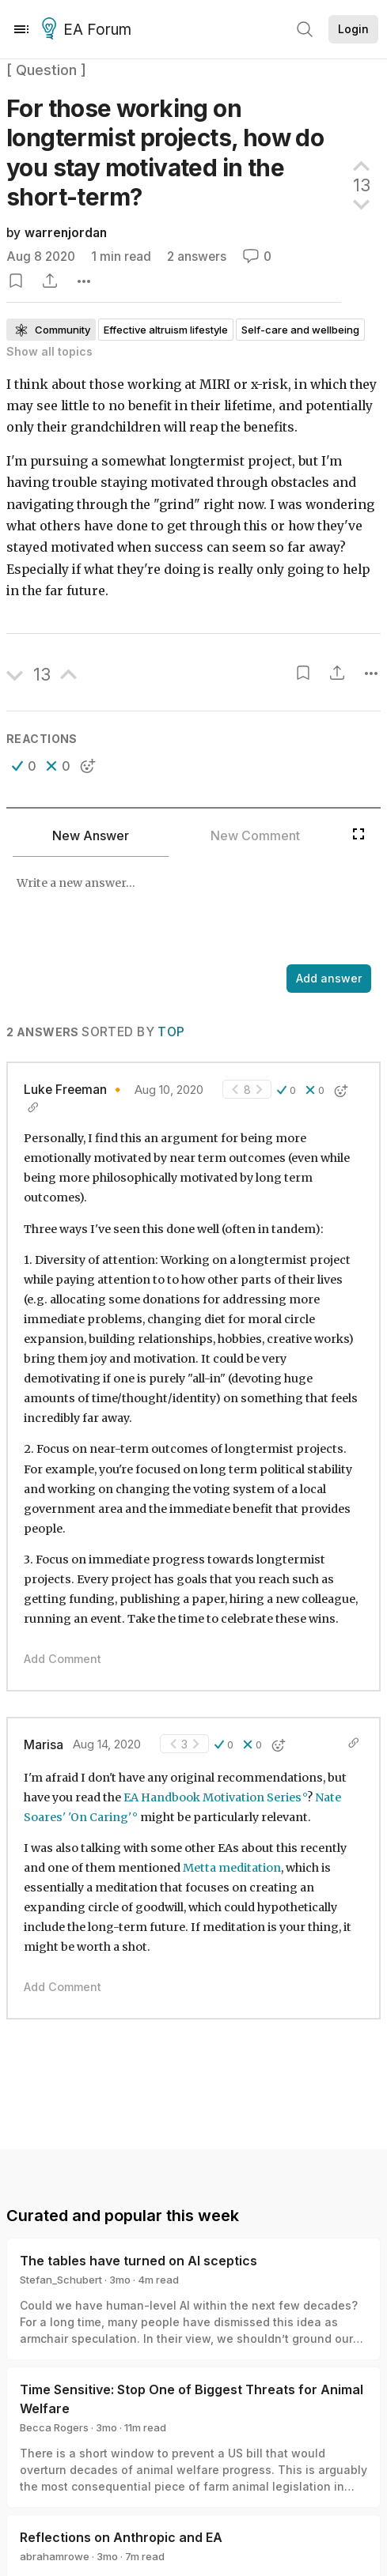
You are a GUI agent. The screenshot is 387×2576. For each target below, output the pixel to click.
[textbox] (190, 912)
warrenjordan (66, 232)
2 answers (196, 256)
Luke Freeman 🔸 (74, 1089)
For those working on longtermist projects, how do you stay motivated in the (165, 152)
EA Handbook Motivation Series (212, 1797)
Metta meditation (232, 1868)
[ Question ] (46, 70)
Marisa (43, 1744)
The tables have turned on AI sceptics (138, 2261)
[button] (24, 765)
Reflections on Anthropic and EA (121, 2537)
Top (170, 1031)
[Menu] (21, 29)
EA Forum (89, 30)
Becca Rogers (54, 2427)
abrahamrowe (54, 2556)
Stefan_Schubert (61, 2279)
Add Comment (62, 1658)
